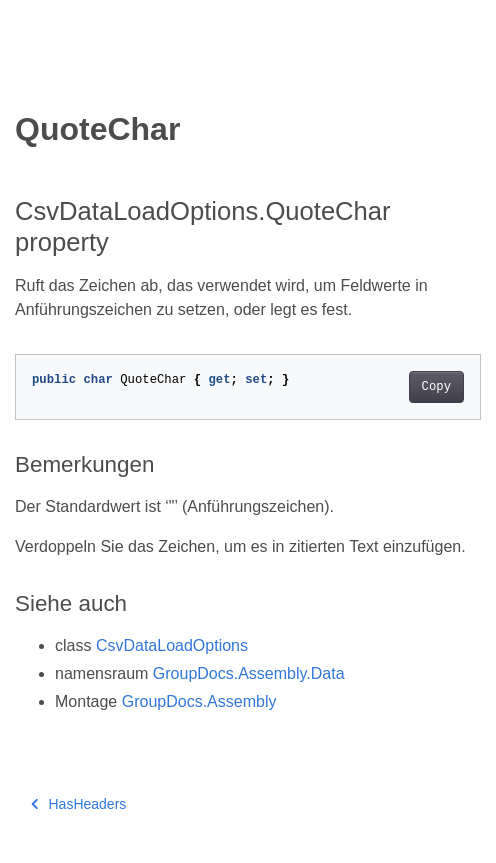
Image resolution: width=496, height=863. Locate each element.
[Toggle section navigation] (32, 77)
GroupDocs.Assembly (199, 701)
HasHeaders (78, 804)
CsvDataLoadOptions (172, 645)
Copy (436, 387)
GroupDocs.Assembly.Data (249, 673)
